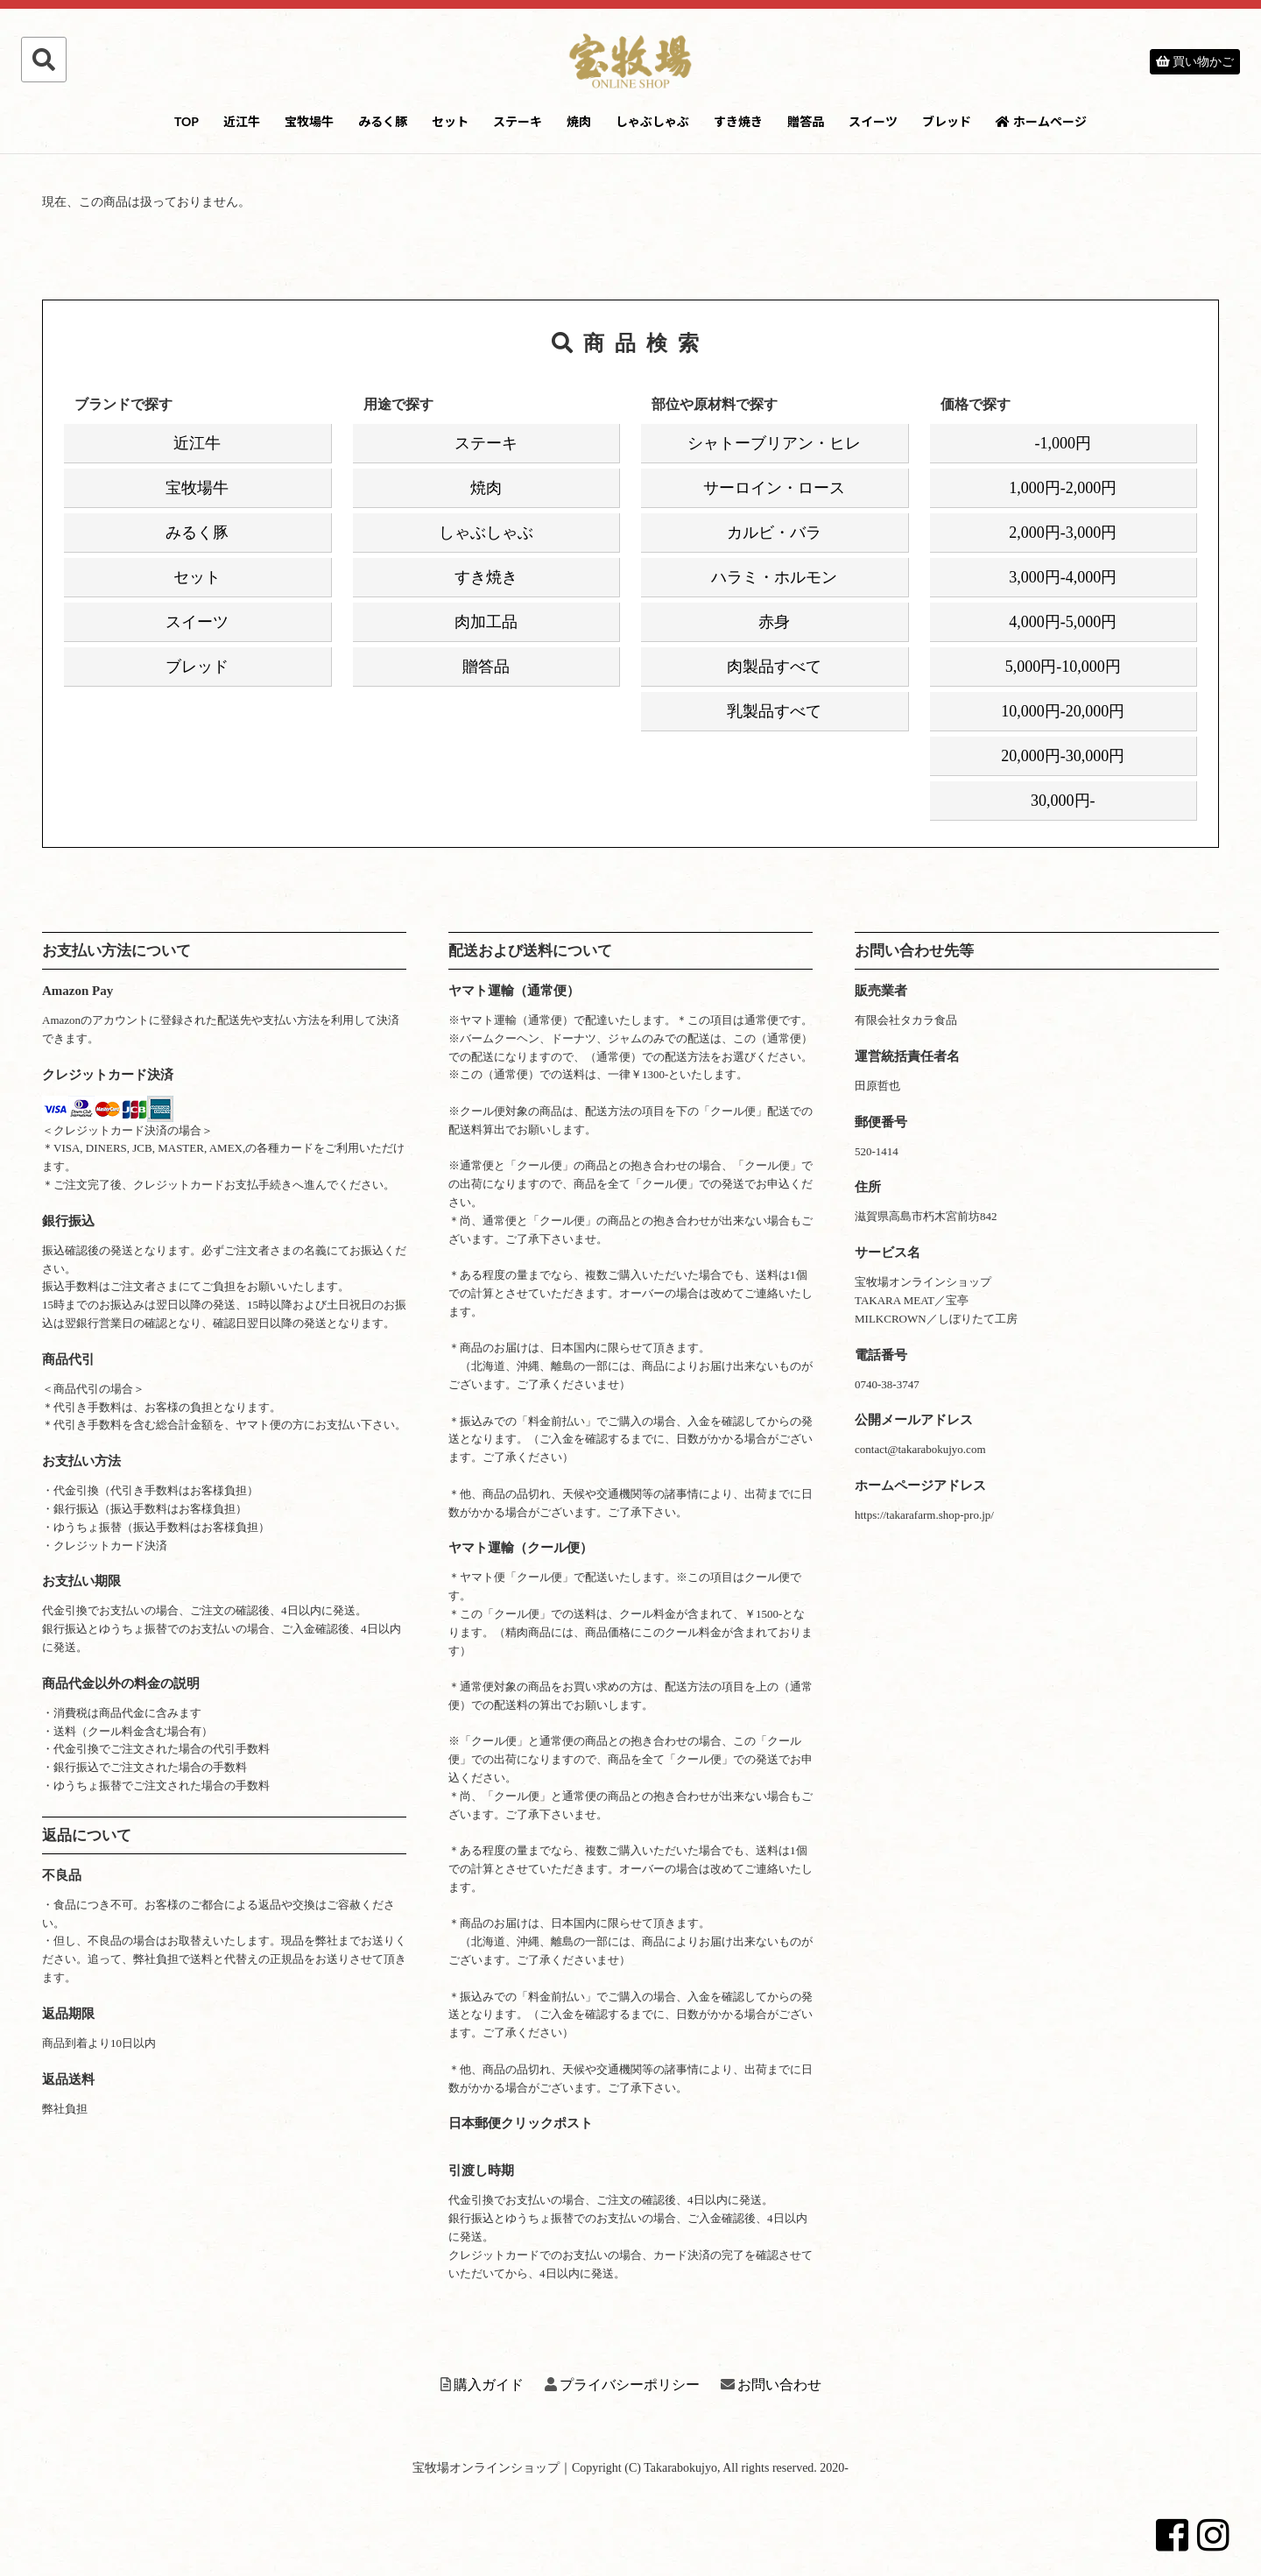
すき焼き (738, 121)
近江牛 (241, 121)
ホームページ (1041, 121)
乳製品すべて (774, 711)
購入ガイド (482, 2384)
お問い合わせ (771, 2384)
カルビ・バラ (774, 532)
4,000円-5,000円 (1063, 622)
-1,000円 (1063, 443)
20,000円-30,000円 (1062, 756)
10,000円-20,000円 (1062, 711)
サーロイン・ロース (774, 488)
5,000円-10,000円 (1063, 666)
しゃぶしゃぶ (652, 121)
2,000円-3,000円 (1063, 532)
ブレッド (946, 121)
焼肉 (579, 121)
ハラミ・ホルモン (774, 577)
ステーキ (517, 121)
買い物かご (1195, 61)
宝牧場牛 (309, 121)
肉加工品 (486, 622)
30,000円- (1063, 800)
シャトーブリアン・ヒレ (774, 443)
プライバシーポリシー (622, 2384)
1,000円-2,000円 (1063, 488)
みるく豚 (382, 121)
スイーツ (873, 121)
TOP (186, 121)
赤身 (774, 622)
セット (450, 121)
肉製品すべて (774, 666)
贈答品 (805, 121)
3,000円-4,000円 (1063, 577)
